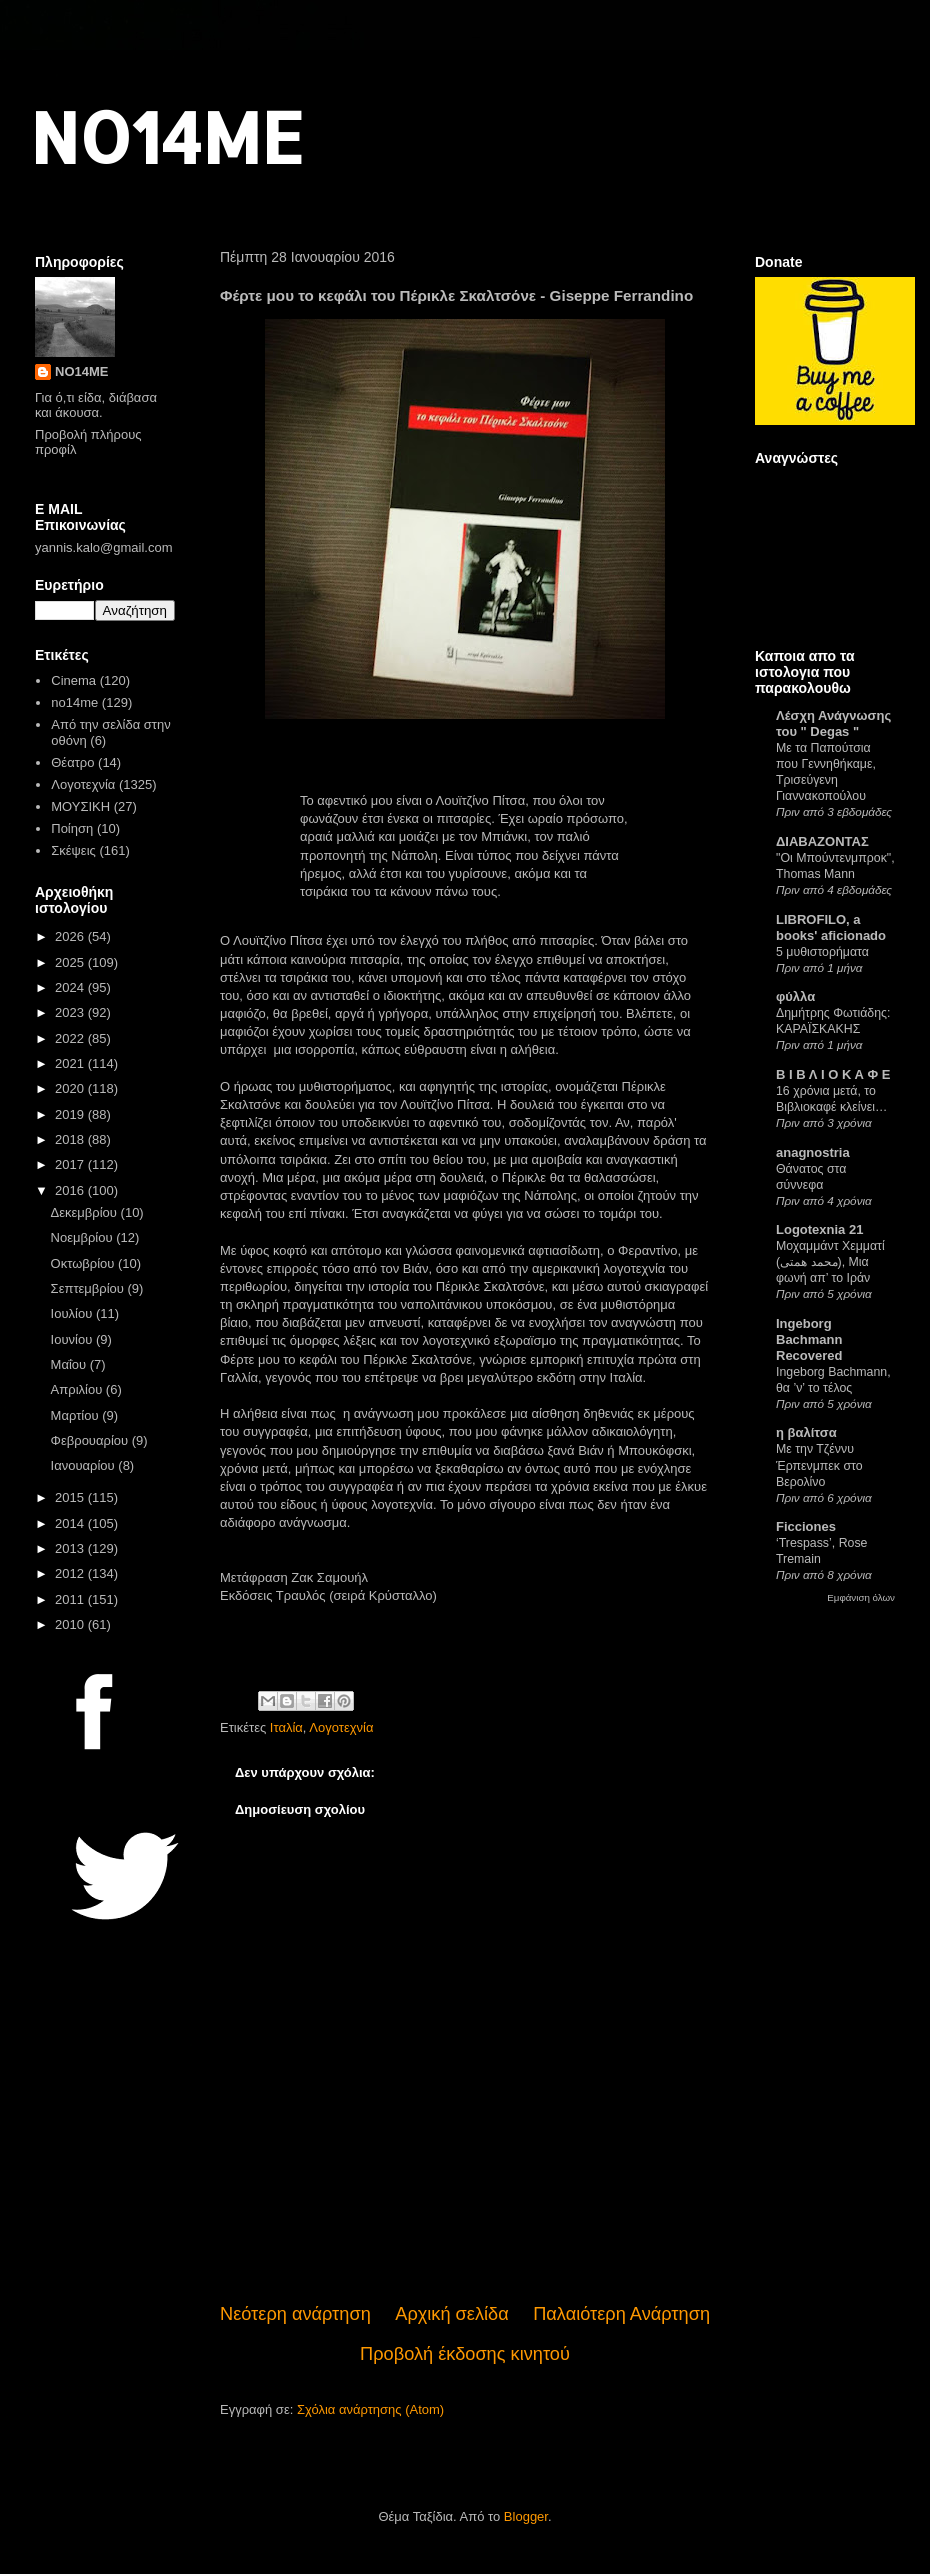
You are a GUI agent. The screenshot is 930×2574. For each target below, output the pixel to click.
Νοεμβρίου (84, 1237)
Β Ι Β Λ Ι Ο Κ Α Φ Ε (833, 1074)
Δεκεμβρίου (86, 1212)
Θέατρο (72, 762)
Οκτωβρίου (84, 1263)
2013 (71, 1548)
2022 (71, 1038)
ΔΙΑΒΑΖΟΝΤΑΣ (822, 841)
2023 (71, 1012)
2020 (71, 1088)
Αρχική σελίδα (451, 2314)
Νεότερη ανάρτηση (295, 2314)
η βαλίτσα (806, 1432)
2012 (71, 1573)
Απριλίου (78, 1389)
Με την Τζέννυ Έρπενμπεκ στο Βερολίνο (819, 1465)
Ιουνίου (73, 1339)
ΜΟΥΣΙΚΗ (80, 806)
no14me (74, 702)
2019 (71, 1114)
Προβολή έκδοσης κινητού (465, 2354)
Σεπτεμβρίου (89, 1288)
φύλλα (795, 996)
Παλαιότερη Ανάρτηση (621, 2314)
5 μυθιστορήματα (822, 952)
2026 (71, 936)
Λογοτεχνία (341, 1727)
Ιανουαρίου (85, 1465)
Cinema (73, 680)
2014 (71, 1523)
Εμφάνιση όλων (861, 1597)
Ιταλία (286, 1727)
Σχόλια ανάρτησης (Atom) (370, 2409)
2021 (71, 1063)
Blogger (526, 2516)
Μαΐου (70, 1364)
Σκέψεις (73, 850)
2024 (71, 987)
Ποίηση (72, 828)
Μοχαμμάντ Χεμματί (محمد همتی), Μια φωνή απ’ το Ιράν (830, 1262)
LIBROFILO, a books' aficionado (831, 927)
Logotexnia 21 (819, 1229)
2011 (71, 1599)
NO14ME (166, 136)
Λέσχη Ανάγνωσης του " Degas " (833, 723)
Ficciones (806, 1526)
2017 (71, 1164)
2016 (71, 1190)
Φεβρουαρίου (91, 1440)
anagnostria (813, 1152)
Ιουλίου (73, 1313)
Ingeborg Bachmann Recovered (809, 1339)
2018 (71, 1139)
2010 (71, 1624)
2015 (71, 1497)
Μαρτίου (77, 1415)
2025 (71, 962)
